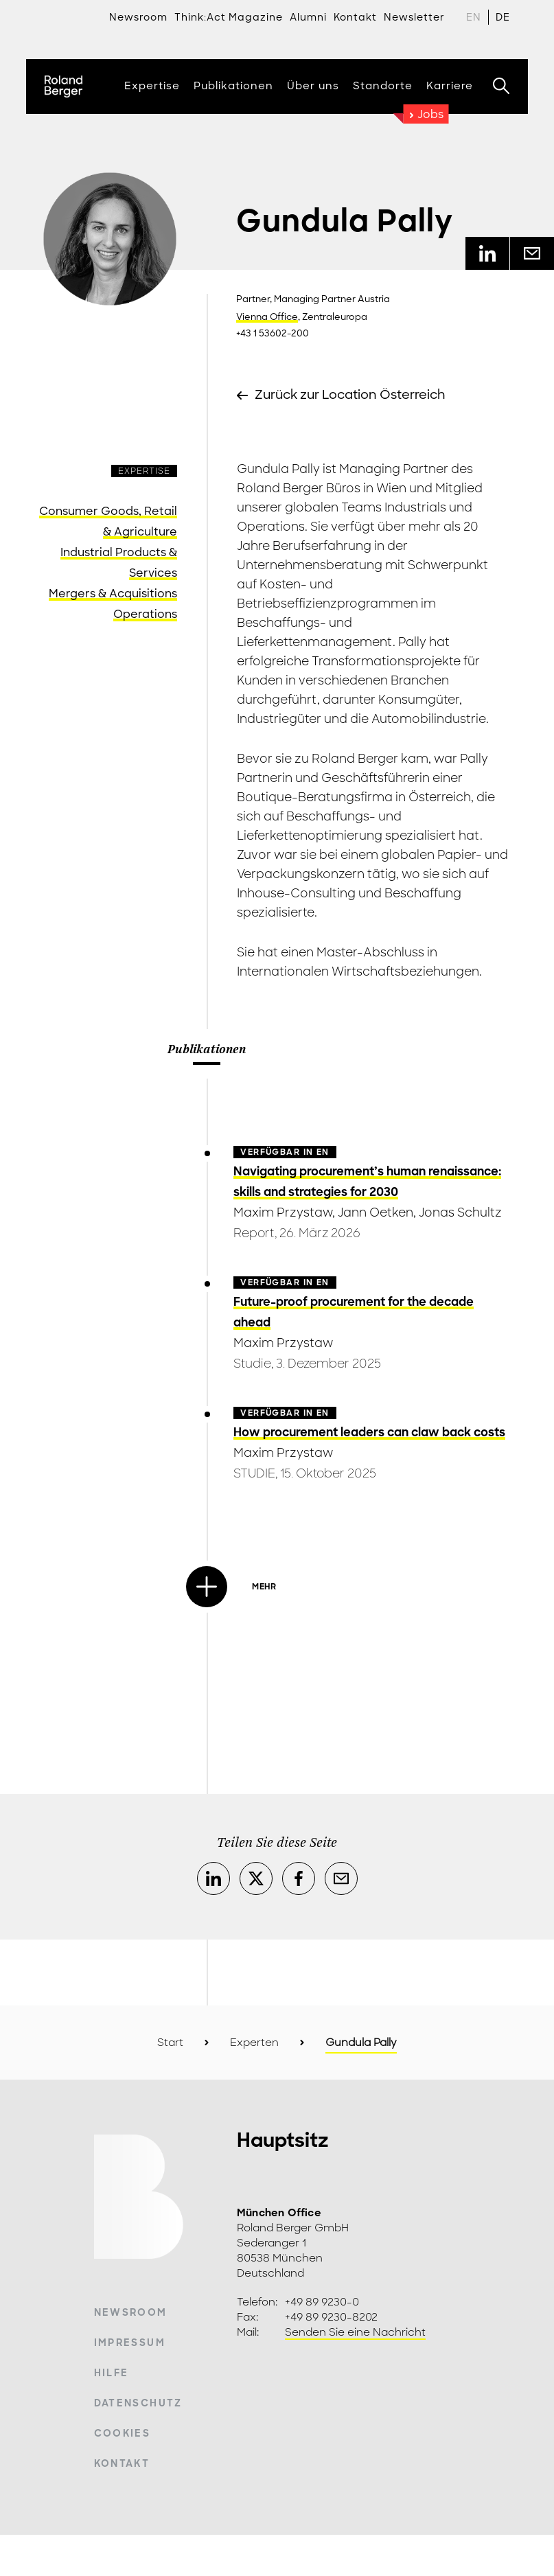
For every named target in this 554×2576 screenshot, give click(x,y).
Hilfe (111, 2373)
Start (170, 2042)
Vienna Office (267, 317)
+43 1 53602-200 (272, 333)
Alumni (308, 17)
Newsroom (138, 17)
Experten (254, 2042)
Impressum (129, 2342)
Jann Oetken (375, 1212)
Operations (145, 614)
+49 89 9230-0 (322, 2302)
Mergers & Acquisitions (113, 593)
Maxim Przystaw (282, 1212)
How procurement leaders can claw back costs (369, 1432)
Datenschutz (138, 2403)
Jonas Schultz (460, 1212)
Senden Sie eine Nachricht (355, 2332)
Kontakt (122, 2463)
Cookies (122, 2433)
